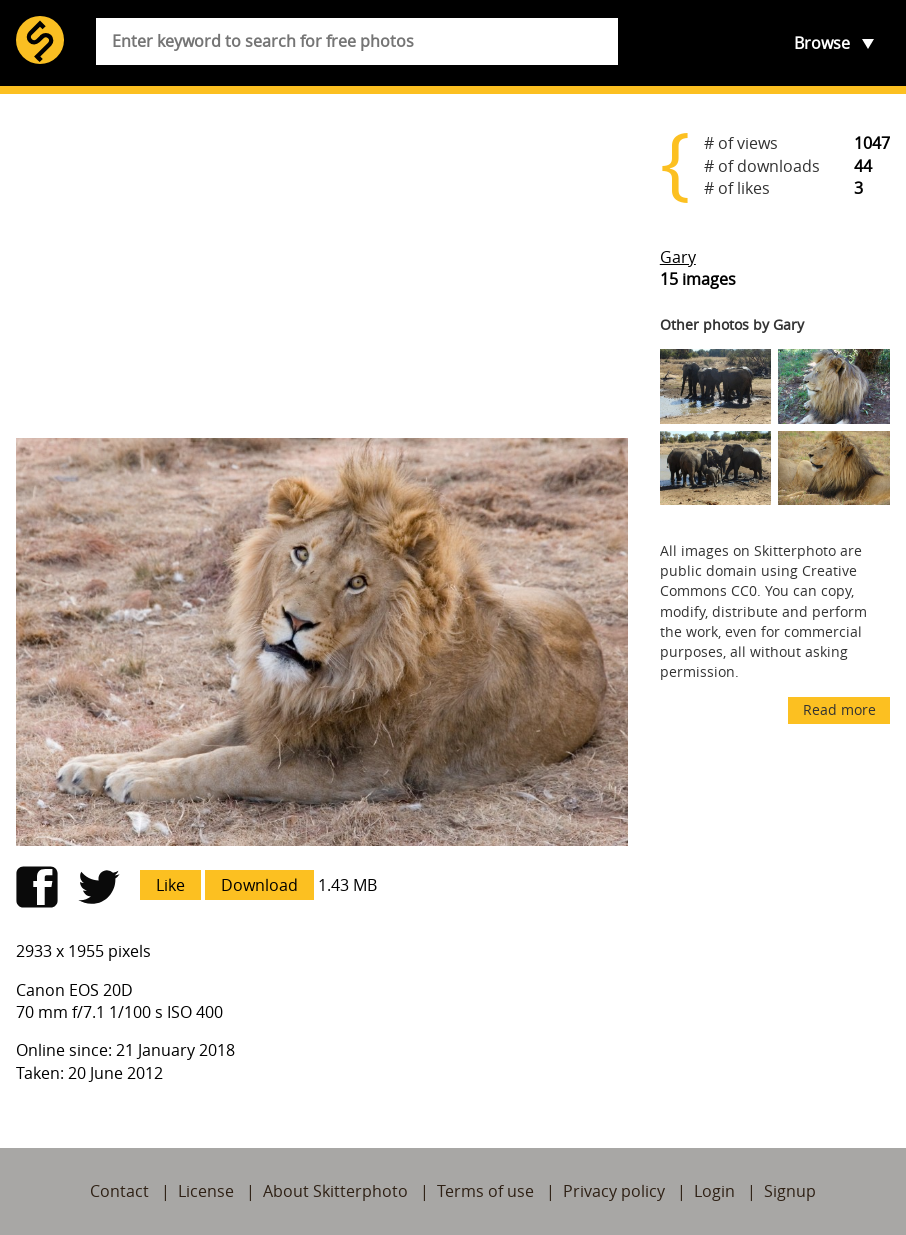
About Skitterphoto (335, 1191)
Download (259, 885)
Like (170, 885)
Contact (119, 1191)
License (206, 1191)
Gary (678, 257)
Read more (839, 709)
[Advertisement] (322, 266)
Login (714, 1191)
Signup (790, 1191)
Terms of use (485, 1191)
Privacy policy (614, 1191)
